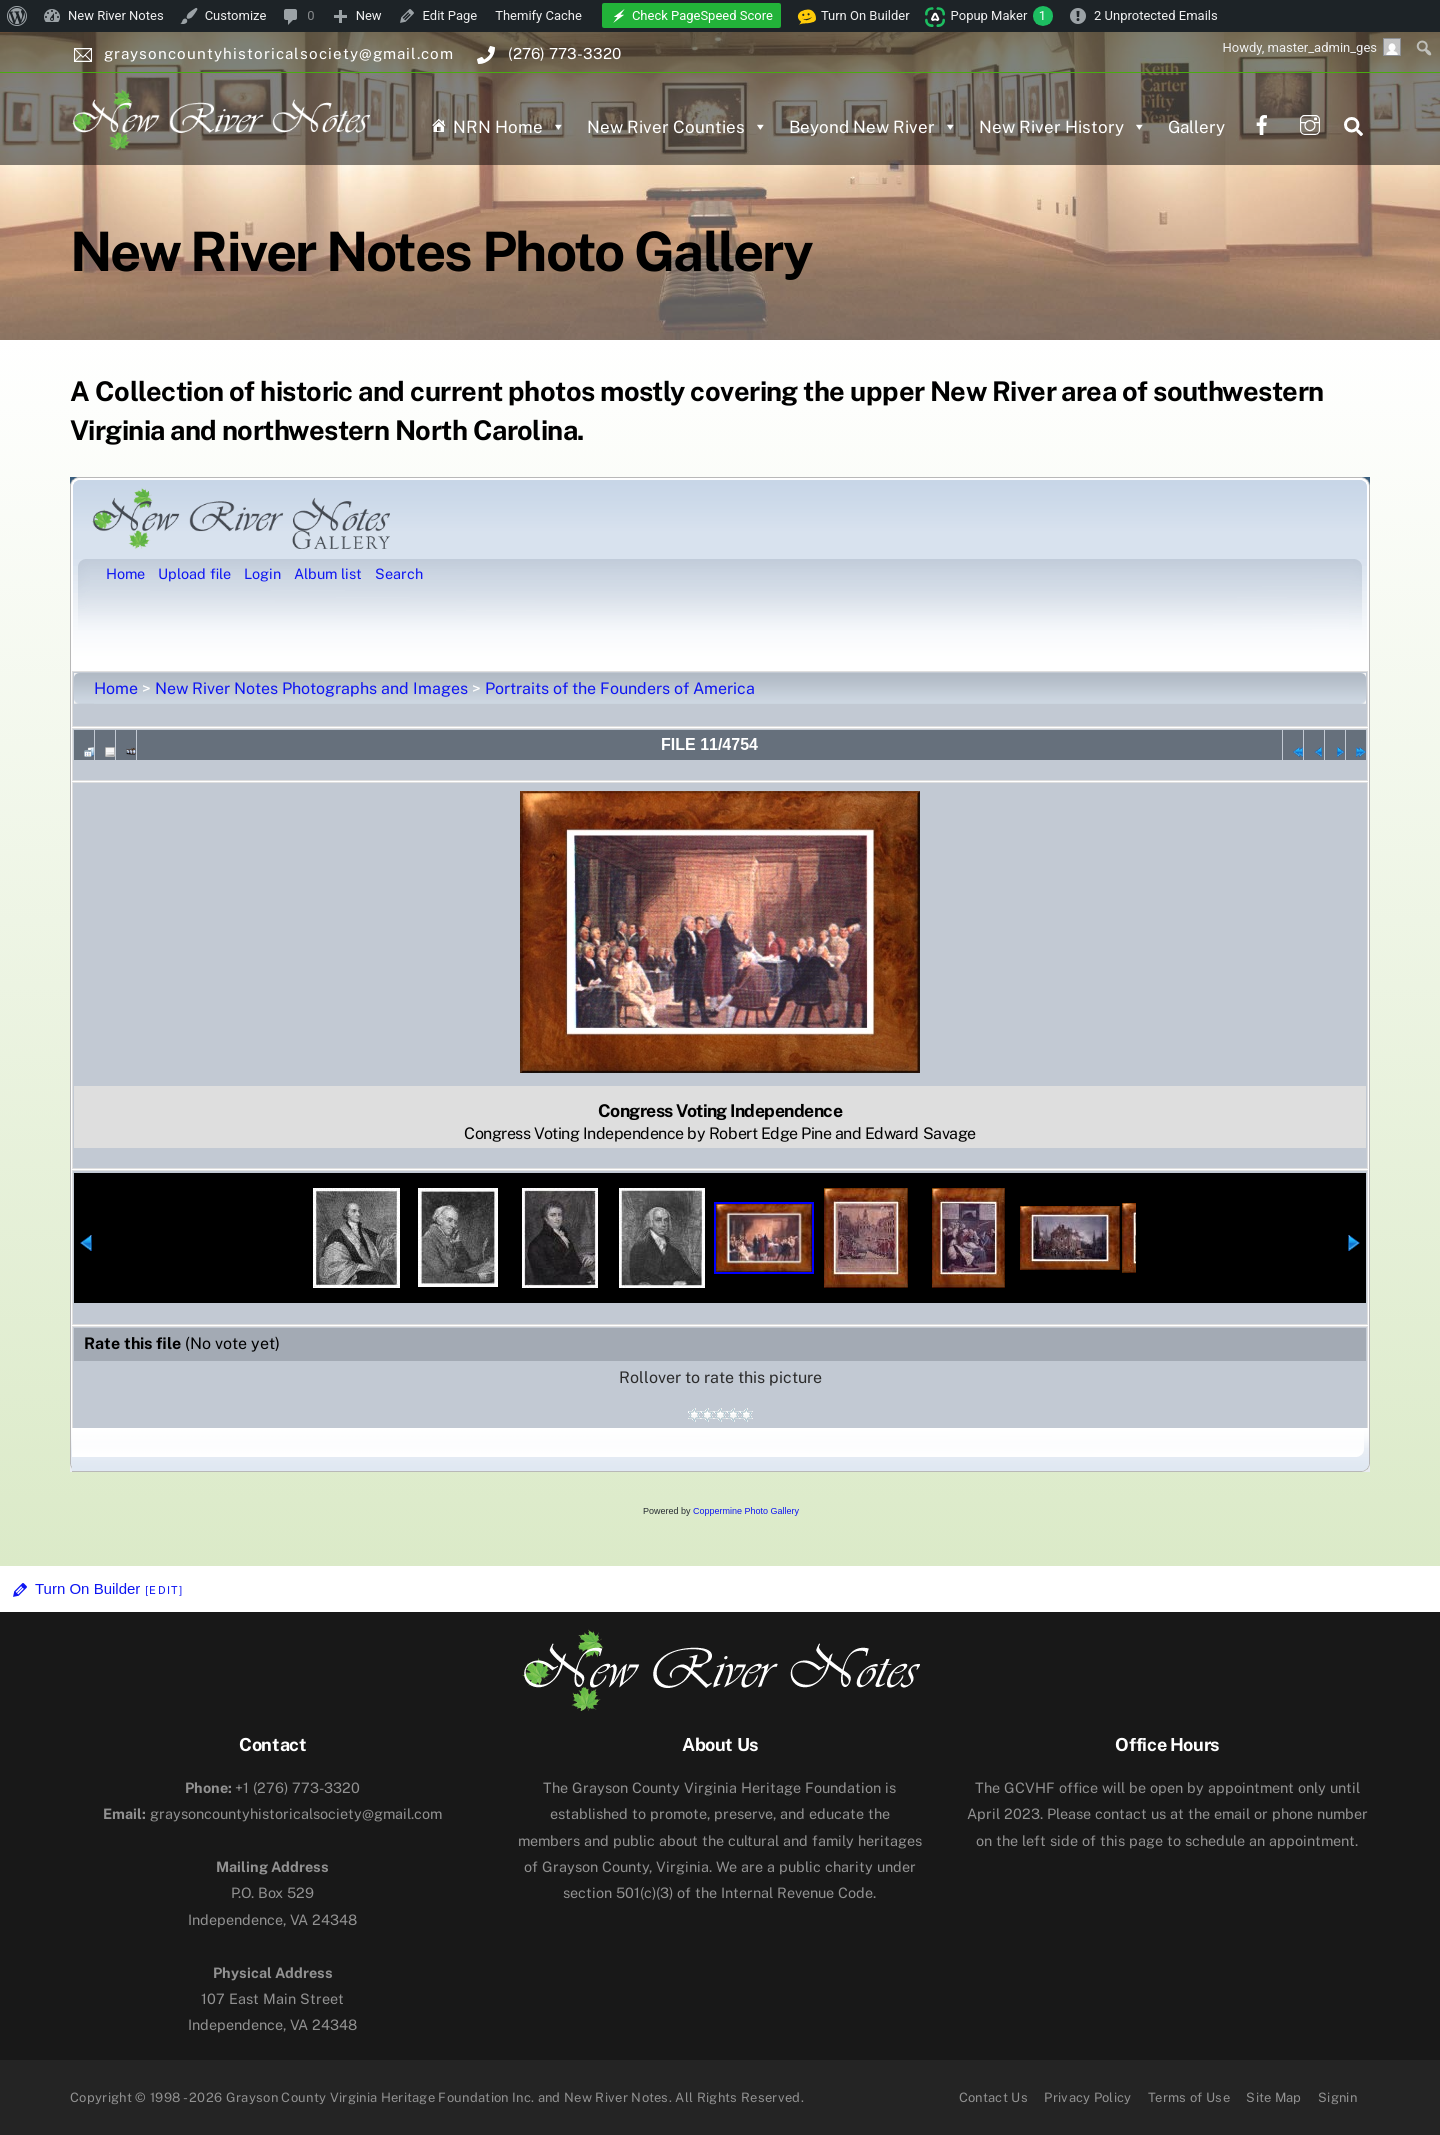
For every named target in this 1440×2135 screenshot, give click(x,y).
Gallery (1196, 127)
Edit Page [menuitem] (450, 15)
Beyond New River (873, 127)
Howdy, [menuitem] (1311, 47)
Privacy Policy (1088, 2097)
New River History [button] (1063, 127)
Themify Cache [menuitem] (538, 15)
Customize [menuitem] (236, 15)
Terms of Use (1189, 2097)
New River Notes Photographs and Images (311, 688)
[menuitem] (17, 16)
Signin (1337, 2097)
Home (116, 688)
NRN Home (509, 127)
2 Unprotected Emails (1156, 15)
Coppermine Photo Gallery (746, 1511)
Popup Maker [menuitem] (1002, 16)
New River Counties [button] (677, 127)
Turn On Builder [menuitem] (854, 16)
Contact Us (993, 2097)
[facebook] (1262, 122)
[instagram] (1310, 122)
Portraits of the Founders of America (620, 688)
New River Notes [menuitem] (116, 15)
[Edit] (164, 1590)
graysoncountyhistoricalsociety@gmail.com (272, 1813)
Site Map (1274, 2097)
